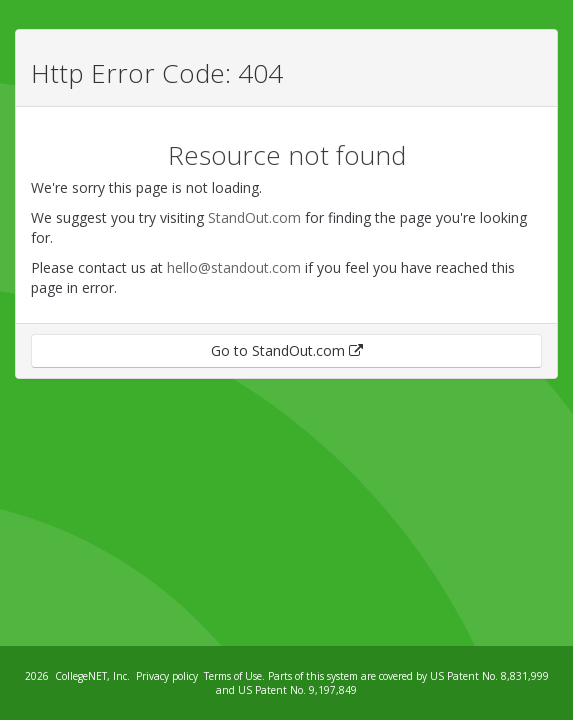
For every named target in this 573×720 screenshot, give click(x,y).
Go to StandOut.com (287, 350)
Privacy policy (167, 676)
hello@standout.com (234, 267)
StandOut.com (254, 217)
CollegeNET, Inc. (92, 676)
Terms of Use (233, 676)
